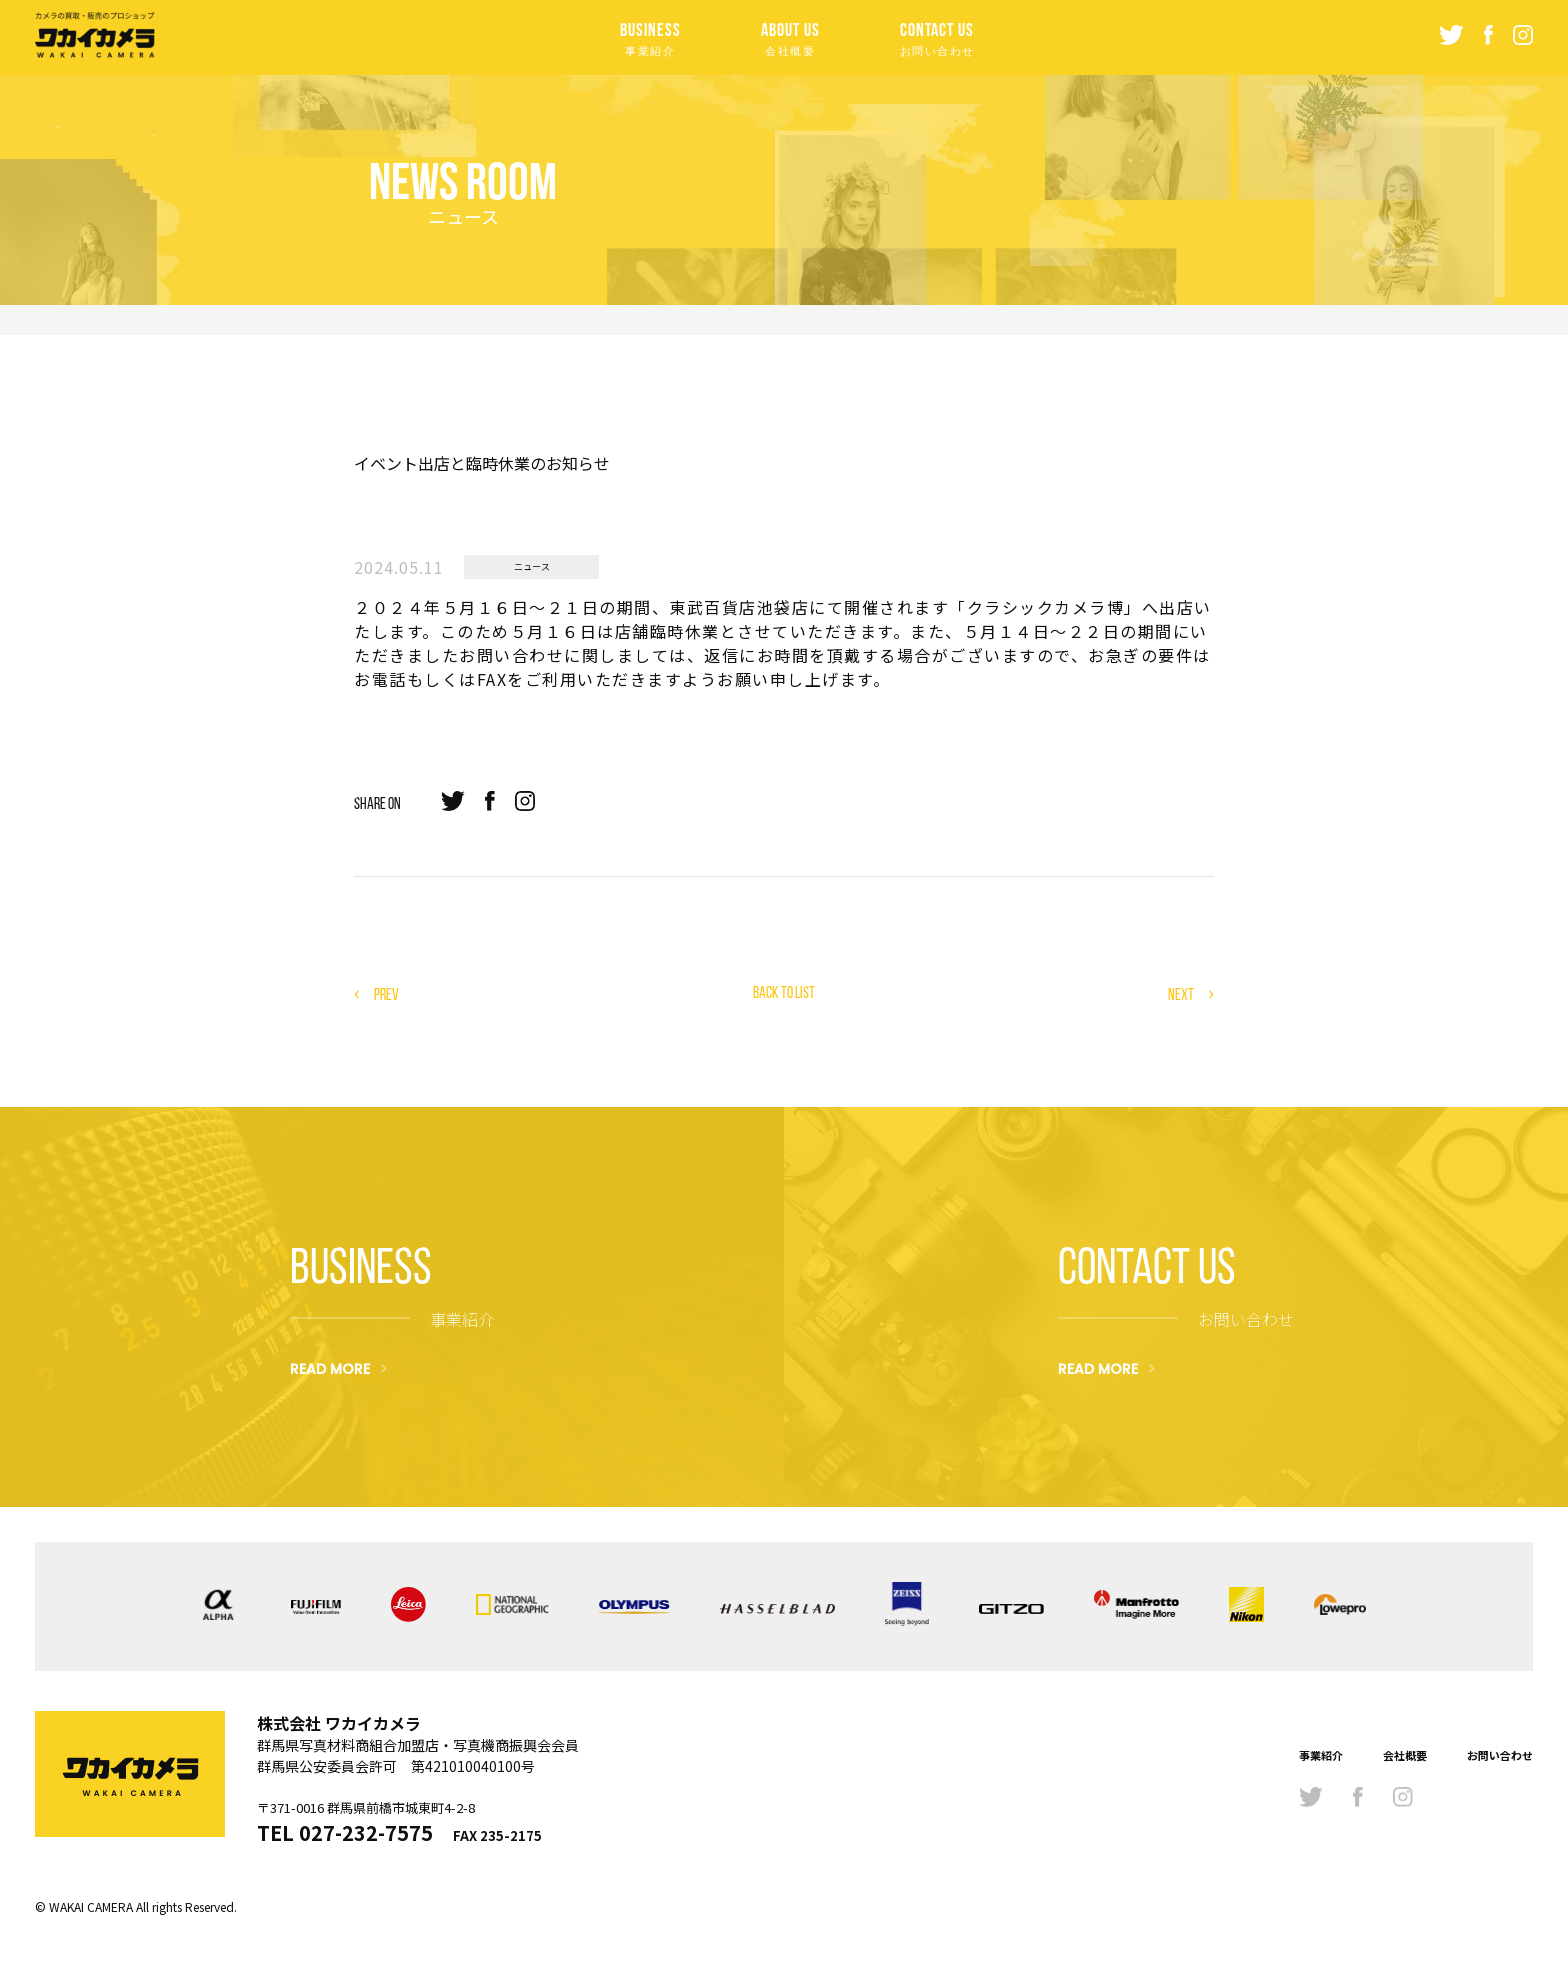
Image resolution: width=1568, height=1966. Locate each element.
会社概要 (1405, 1755)
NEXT (1181, 994)
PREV (386, 994)
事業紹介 (1321, 1755)
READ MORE (330, 1368)
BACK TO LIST (784, 992)
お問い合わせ (1500, 1755)
